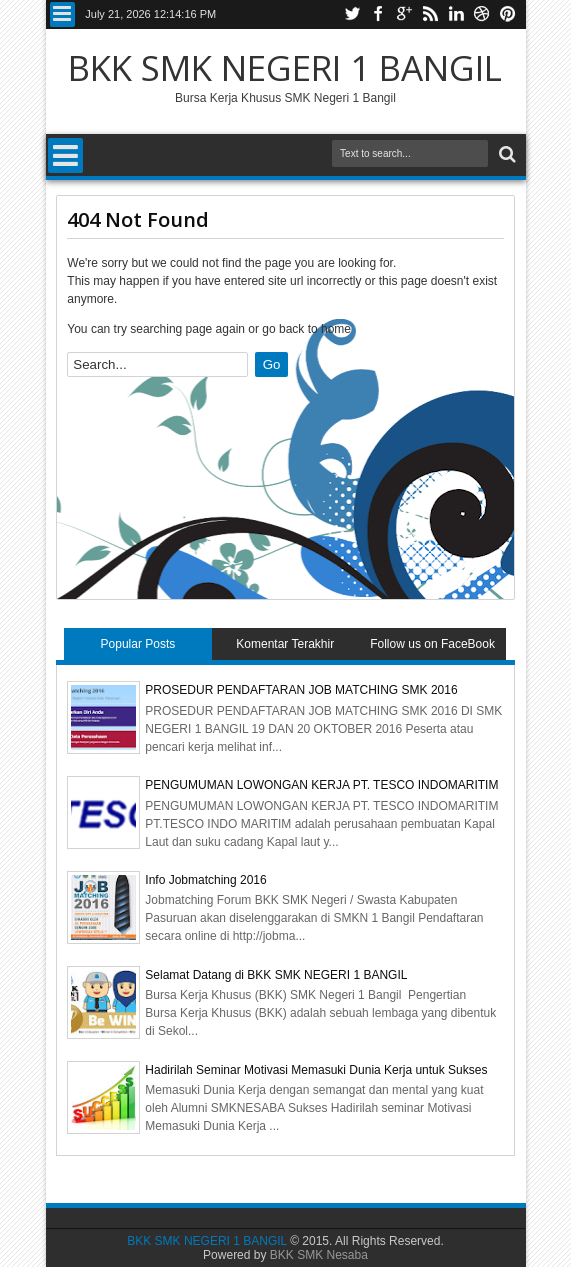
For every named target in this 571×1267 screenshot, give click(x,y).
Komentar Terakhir (285, 644)
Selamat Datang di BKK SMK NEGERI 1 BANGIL (276, 975)
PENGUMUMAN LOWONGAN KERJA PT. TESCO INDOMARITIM (321, 785)
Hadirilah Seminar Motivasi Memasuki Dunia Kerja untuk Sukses (316, 1070)
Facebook (378, 14)
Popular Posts (138, 644)
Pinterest (508, 14)
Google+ (404, 14)
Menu (62, 14)
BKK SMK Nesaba (319, 1255)
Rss (430, 14)
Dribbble (482, 14)
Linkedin (456, 14)
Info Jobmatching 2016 (205, 880)
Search (505, 154)
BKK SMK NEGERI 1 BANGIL (285, 67)
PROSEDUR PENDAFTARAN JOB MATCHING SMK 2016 (301, 690)
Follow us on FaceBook (432, 644)
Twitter (352, 14)
